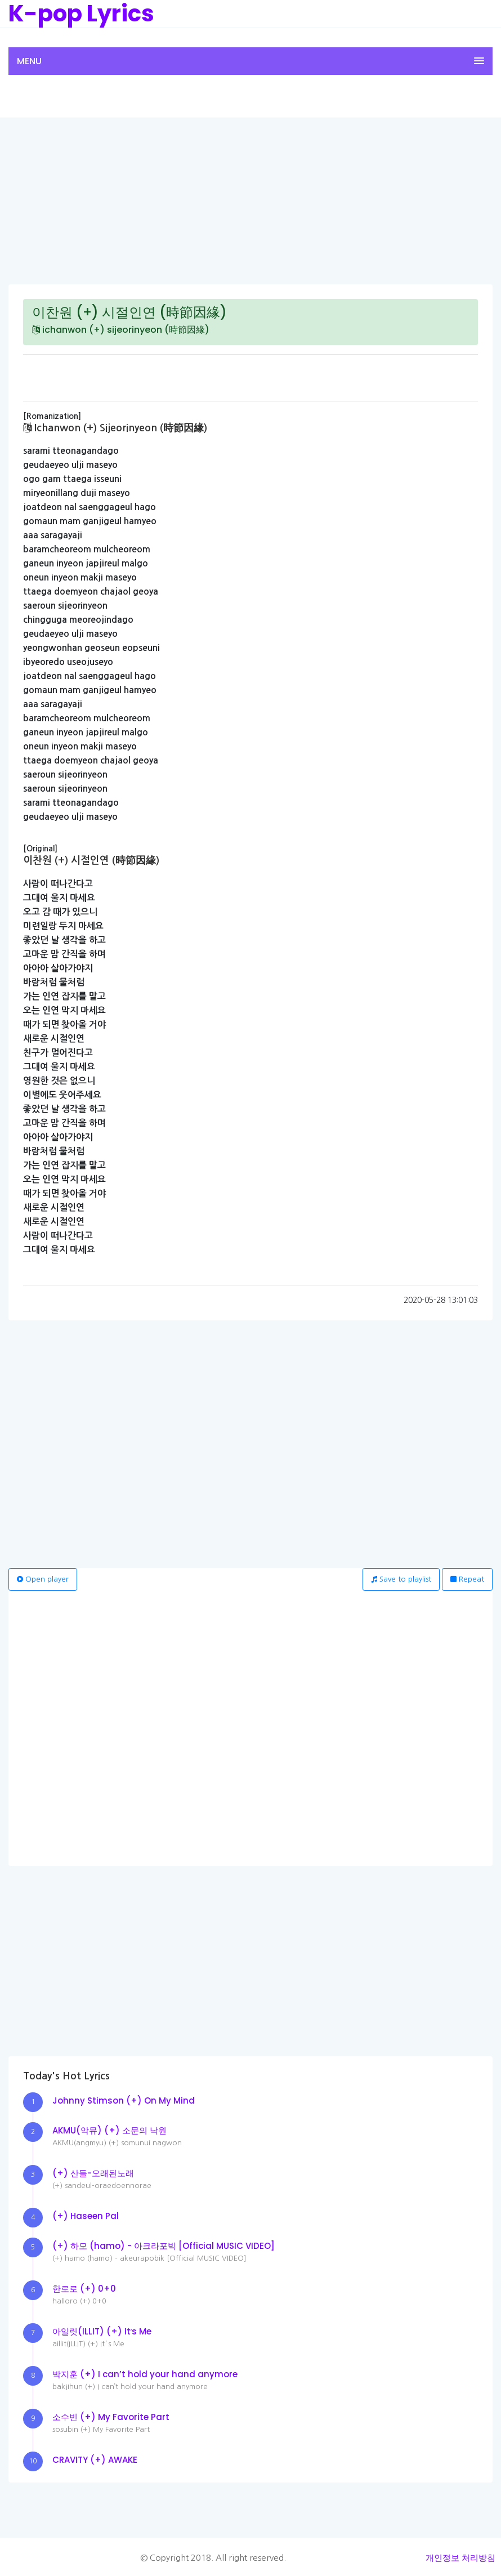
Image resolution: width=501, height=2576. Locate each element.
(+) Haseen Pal (85, 2216)
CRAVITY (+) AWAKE (94, 2460)
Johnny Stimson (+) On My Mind (123, 2100)
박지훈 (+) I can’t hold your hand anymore (145, 2374)
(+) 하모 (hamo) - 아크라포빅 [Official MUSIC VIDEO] (163, 2246)
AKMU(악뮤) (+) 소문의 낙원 (109, 2130)
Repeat (467, 1579)
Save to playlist (401, 1579)
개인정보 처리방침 (460, 2558)
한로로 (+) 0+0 (84, 2288)
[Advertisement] (250, 200)
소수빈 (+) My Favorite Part (110, 2417)
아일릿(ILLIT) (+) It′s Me (102, 2331)
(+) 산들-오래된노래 (93, 2173)
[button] (250, 61)
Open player (43, 1579)
